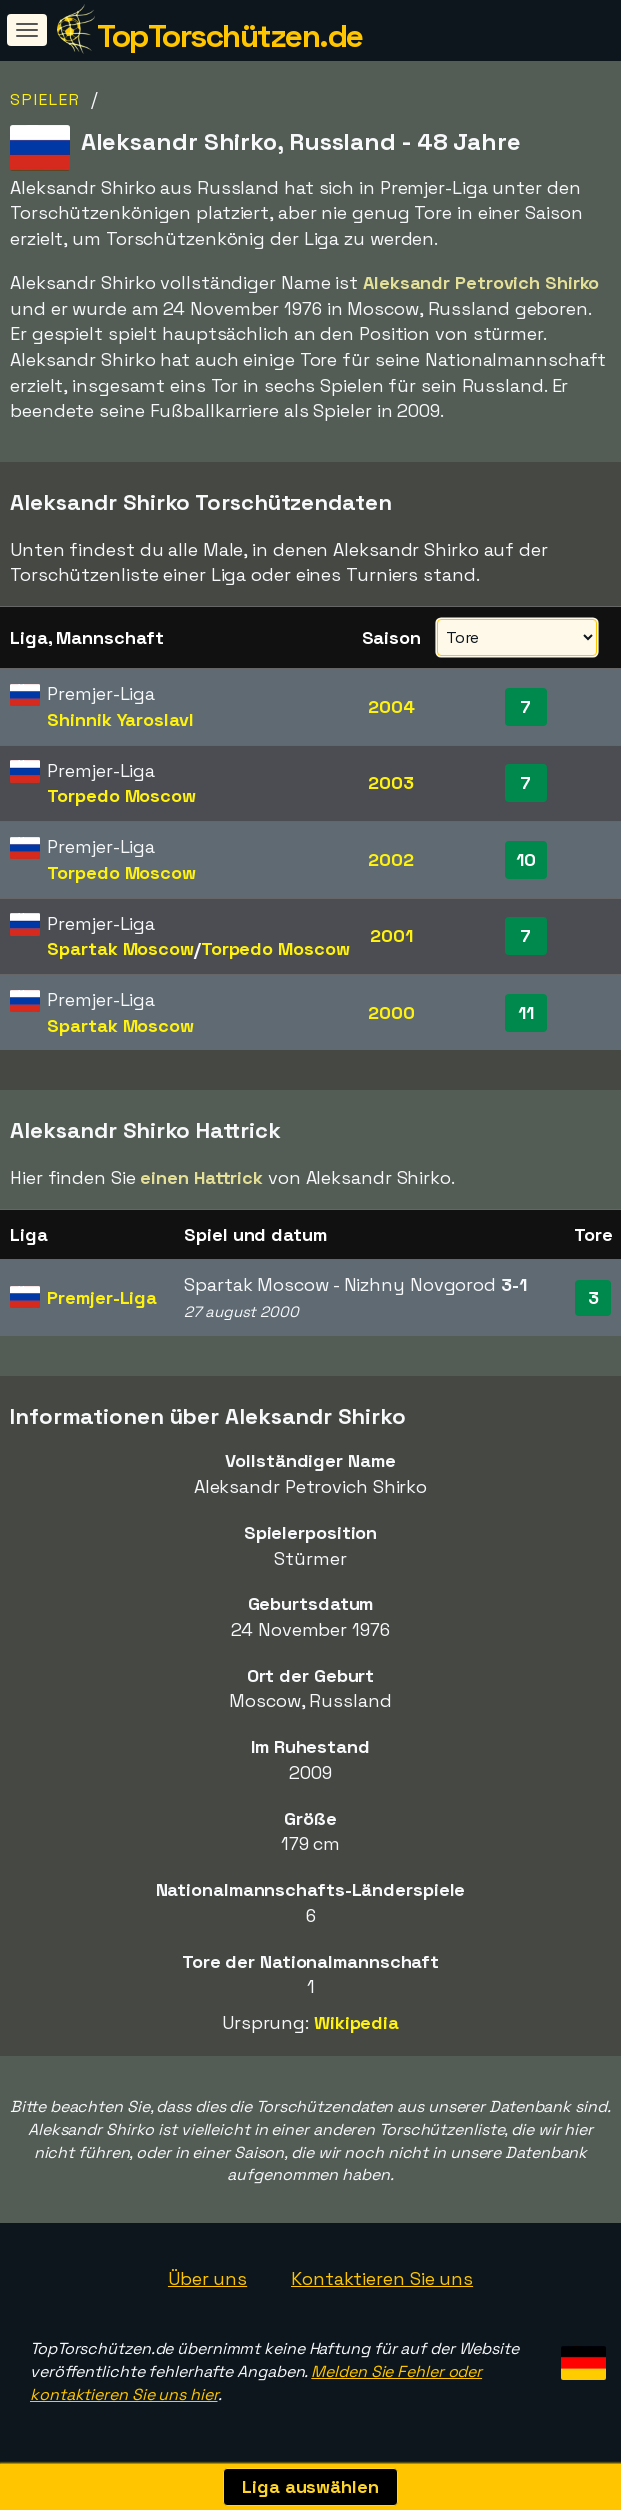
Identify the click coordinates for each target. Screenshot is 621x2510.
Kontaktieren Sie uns (382, 2278)
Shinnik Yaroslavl (120, 719)
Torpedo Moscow (121, 795)
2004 (391, 706)
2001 (391, 935)
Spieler (45, 99)
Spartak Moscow (120, 948)
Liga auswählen (310, 2486)
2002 (391, 859)
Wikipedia (356, 2022)
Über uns (207, 2278)
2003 (391, 782)
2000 (391, 1012)
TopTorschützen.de (230, 36)
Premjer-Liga (102, 1297)
